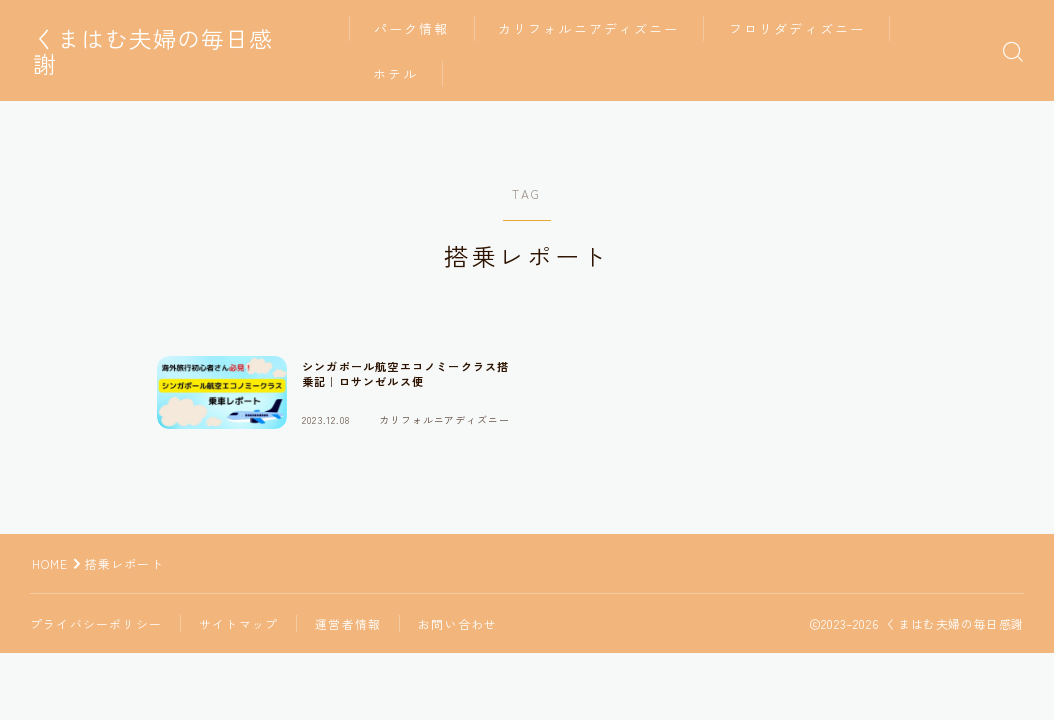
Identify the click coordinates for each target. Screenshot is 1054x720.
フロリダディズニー (808, 28)
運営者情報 (348, 623)
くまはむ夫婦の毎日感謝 (170, 51)
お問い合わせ (457, 623)
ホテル (406, 73)
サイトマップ (238, 623)
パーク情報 (423, 28)
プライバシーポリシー (96, 623)
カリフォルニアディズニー (600, 28)
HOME (50, 563)
